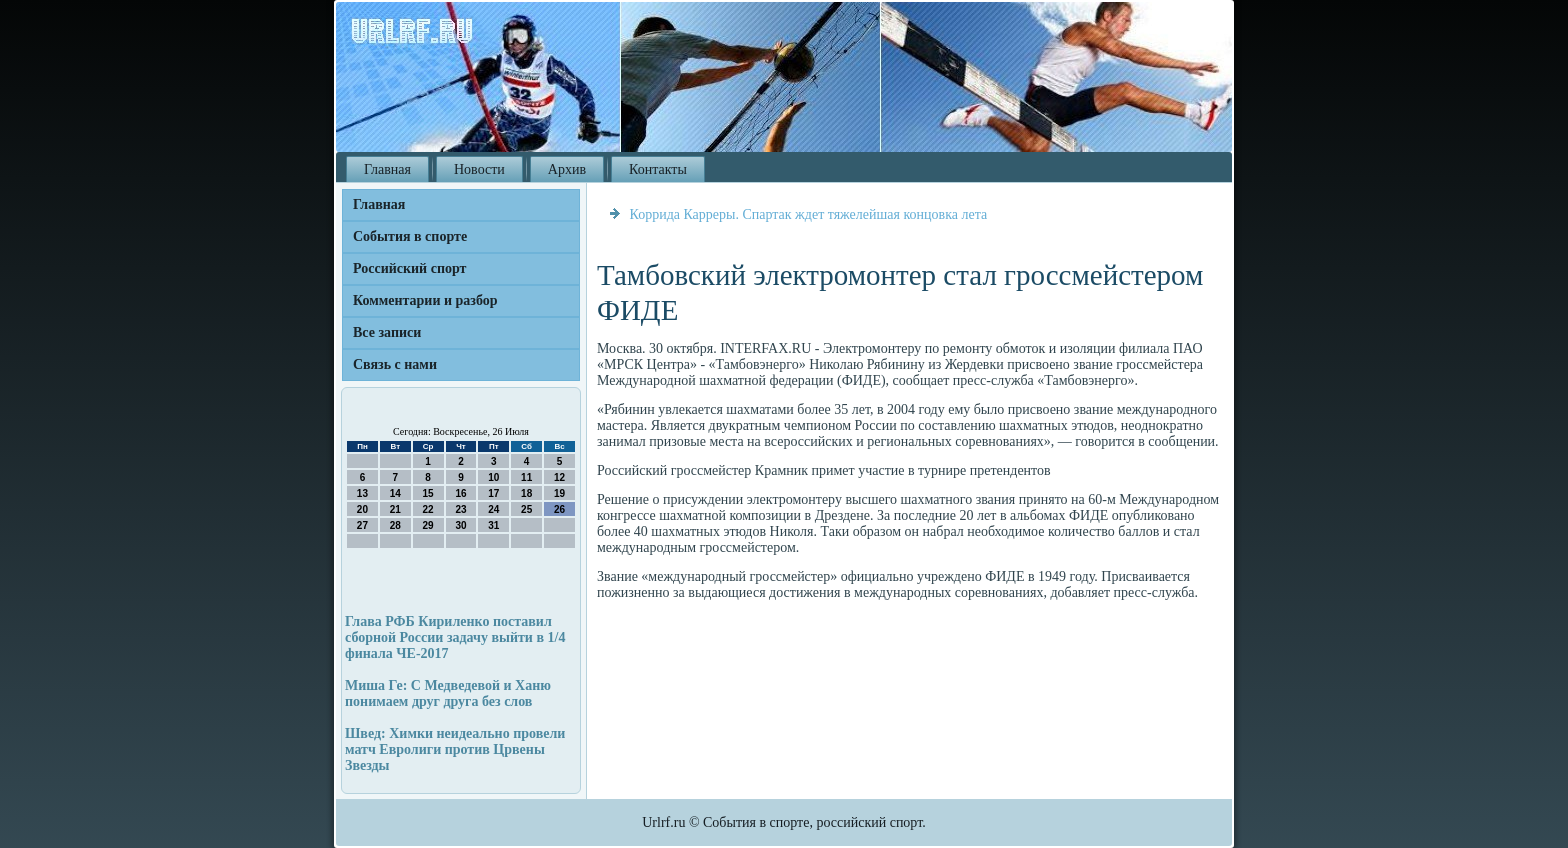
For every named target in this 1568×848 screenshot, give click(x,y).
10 (493, 477)
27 (362, 525)
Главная (387, 169)
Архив (567, 169)
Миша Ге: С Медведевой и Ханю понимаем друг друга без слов (448, 693)
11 (526, 477)
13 (362, 493)
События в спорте (410, 236)
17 (493, 493)
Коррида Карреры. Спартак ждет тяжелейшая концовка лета (809, 214)
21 (395, 509)
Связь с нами (395, 364)
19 (559, 493)
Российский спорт (409, 268)
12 (559, 477)
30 (460, 525)
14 (395, 493)
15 (428, 493)
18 (526, 493)
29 (428, 525)
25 (526, 509)
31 (493, 525)
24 (493, 509)
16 (460, 493)
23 (460, 509)
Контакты (658, 169)
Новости (479, 169)
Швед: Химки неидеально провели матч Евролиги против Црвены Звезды (455, 749)
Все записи (387, 332)
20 (362, 509)
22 (428, 509)
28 (395, 525)
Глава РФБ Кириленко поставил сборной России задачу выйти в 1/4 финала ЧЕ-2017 (455, 637)
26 (559, 509)
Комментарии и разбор (425, 300)
